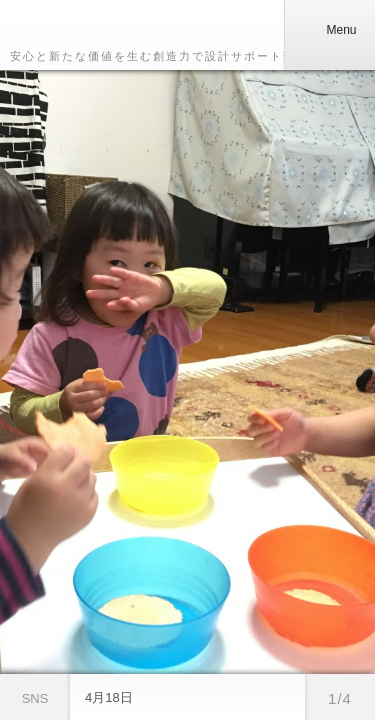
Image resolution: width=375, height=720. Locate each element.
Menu (329, 30)
